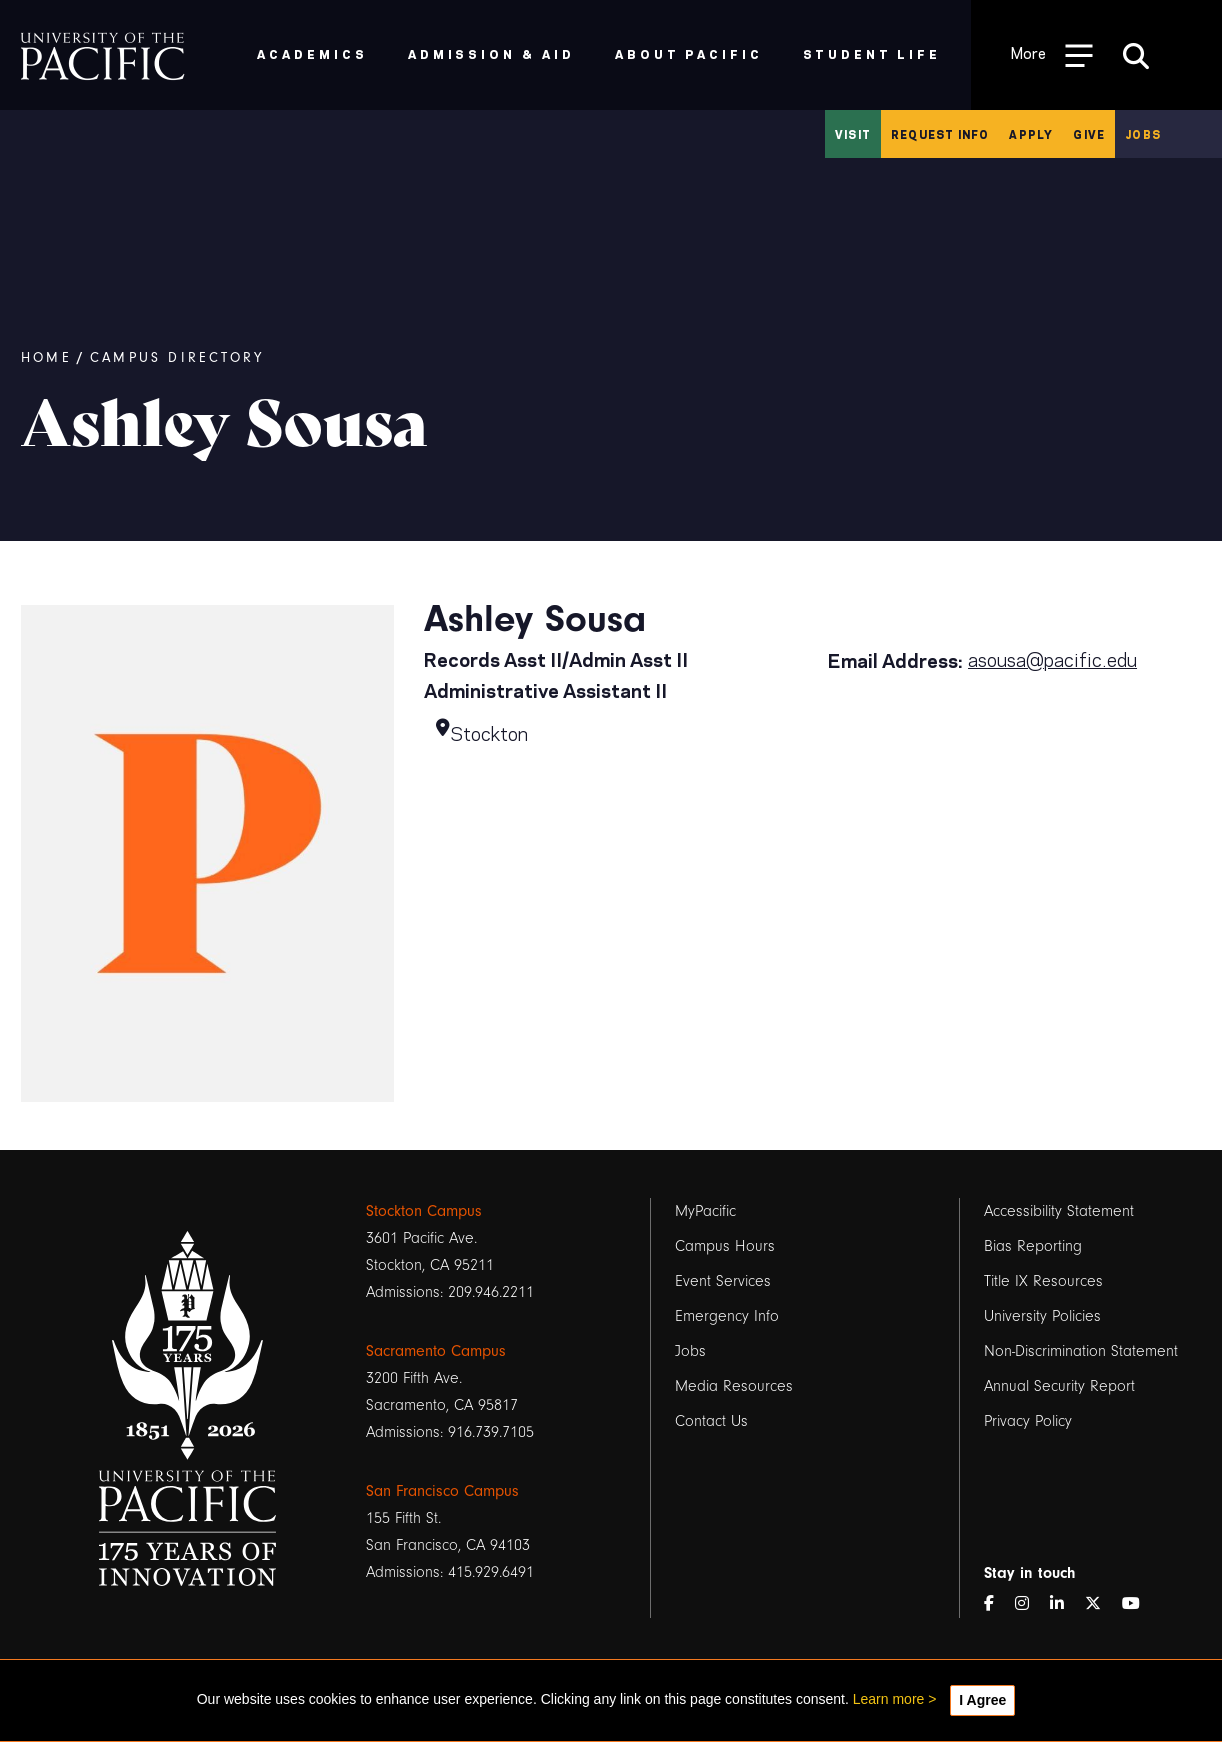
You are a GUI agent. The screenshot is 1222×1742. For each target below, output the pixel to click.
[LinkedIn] (1065, 1604)
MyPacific (705, 1211)
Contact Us (711, 1421)
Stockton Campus (424, 1211)
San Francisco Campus (442, 1491)
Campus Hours (725, 1246)
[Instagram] (1030, 1604)
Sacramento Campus (436, 1351)
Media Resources (734, 1386)
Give (1089, 134)
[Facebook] (997, 1604)
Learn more (889, 1699)
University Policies (1042, 1316)
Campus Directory (177, 358)
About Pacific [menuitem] (688, 53)
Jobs (1143, 134)
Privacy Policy (1028, 1421)
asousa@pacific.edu (1052, 658)
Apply (1031, 134)
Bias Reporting (1033, 1246)
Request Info (940, 134)
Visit (853, 134)
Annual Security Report (1059, 1386)
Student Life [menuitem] (872, 53)
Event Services (723, 1281)
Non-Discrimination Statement (1081, 1351)
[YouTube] (1139, 1604)
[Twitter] (1101, 1604)
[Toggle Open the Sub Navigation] (1052, 54)
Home (46, 358)
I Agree (982, 1700)
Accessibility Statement (1059, 1211)
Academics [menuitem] (312, 53)
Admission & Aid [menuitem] (491, 53)
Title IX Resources (1043, 1281)
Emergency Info (727, 1316)
